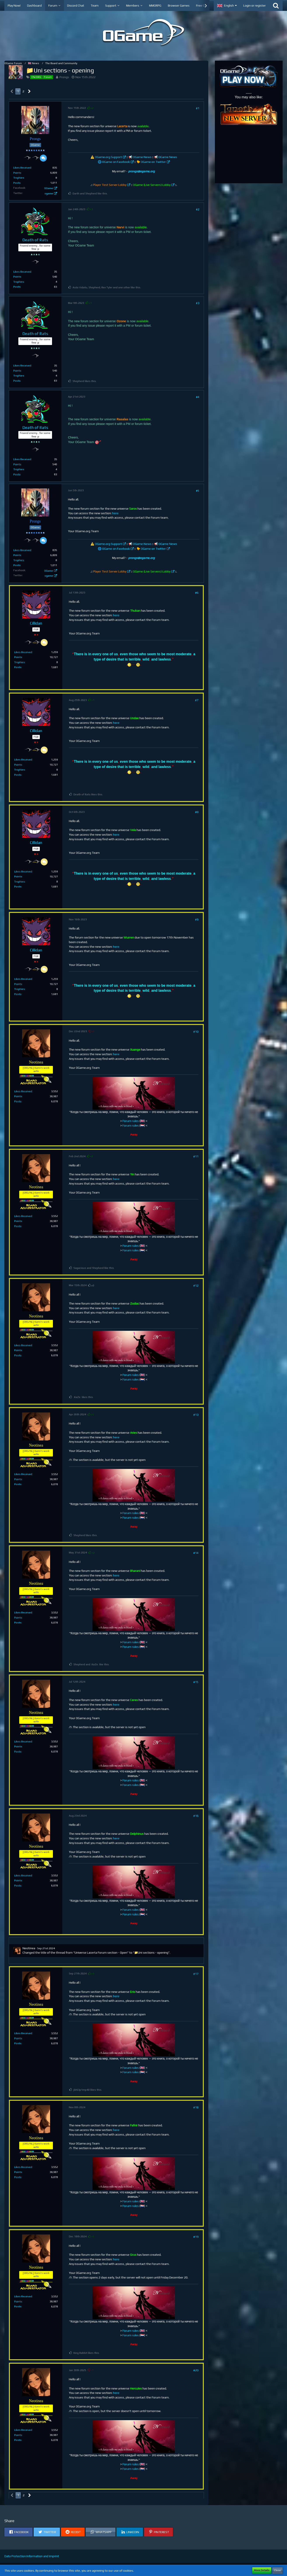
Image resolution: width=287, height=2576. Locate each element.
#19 (195, 2236)
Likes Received (22, 167)
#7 (196, 700)
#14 (195, 1553)
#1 (197, 108)
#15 (195, 1682)
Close (277, 2570)
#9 (196, 919)
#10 (195, 1031)
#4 (197, 397)
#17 (195, 1974)
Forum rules (130, 1121)
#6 (196, 592)
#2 (197, 209)
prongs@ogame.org (141, 171)
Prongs (64, 77)
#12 (195, 1285)
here (115, 513)
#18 (195, 2107)
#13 (195, 1414)
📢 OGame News (140, 157)
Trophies (18, 177)
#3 (197, 303)
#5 (197, 490)
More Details (262, 2570)
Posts (17, 182)
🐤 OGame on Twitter (151, 162)
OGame (48, 188)
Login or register (254, 5)
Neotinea (29, 1948)
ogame (49, 193)
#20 (195, 2370)
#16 (195, 1815)
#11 (195, 1156)
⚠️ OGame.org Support (106, 157)
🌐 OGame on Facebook (114, 162)
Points (17, 172)
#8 (196, 812)
